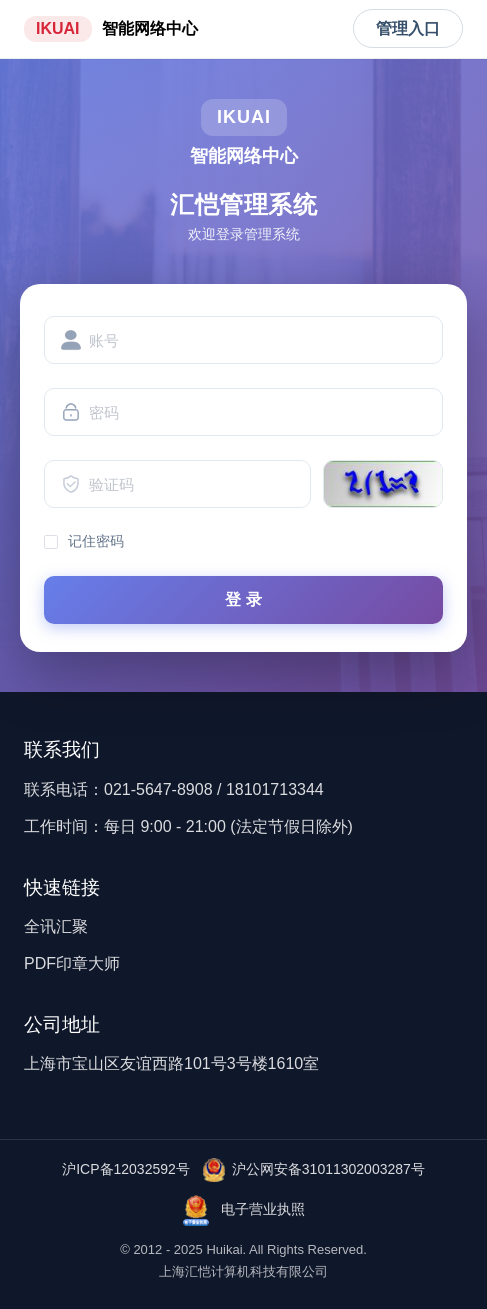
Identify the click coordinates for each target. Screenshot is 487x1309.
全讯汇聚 (56, 926)
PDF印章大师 (72, 963)
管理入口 (408, 28)
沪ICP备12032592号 (126, 1169)
